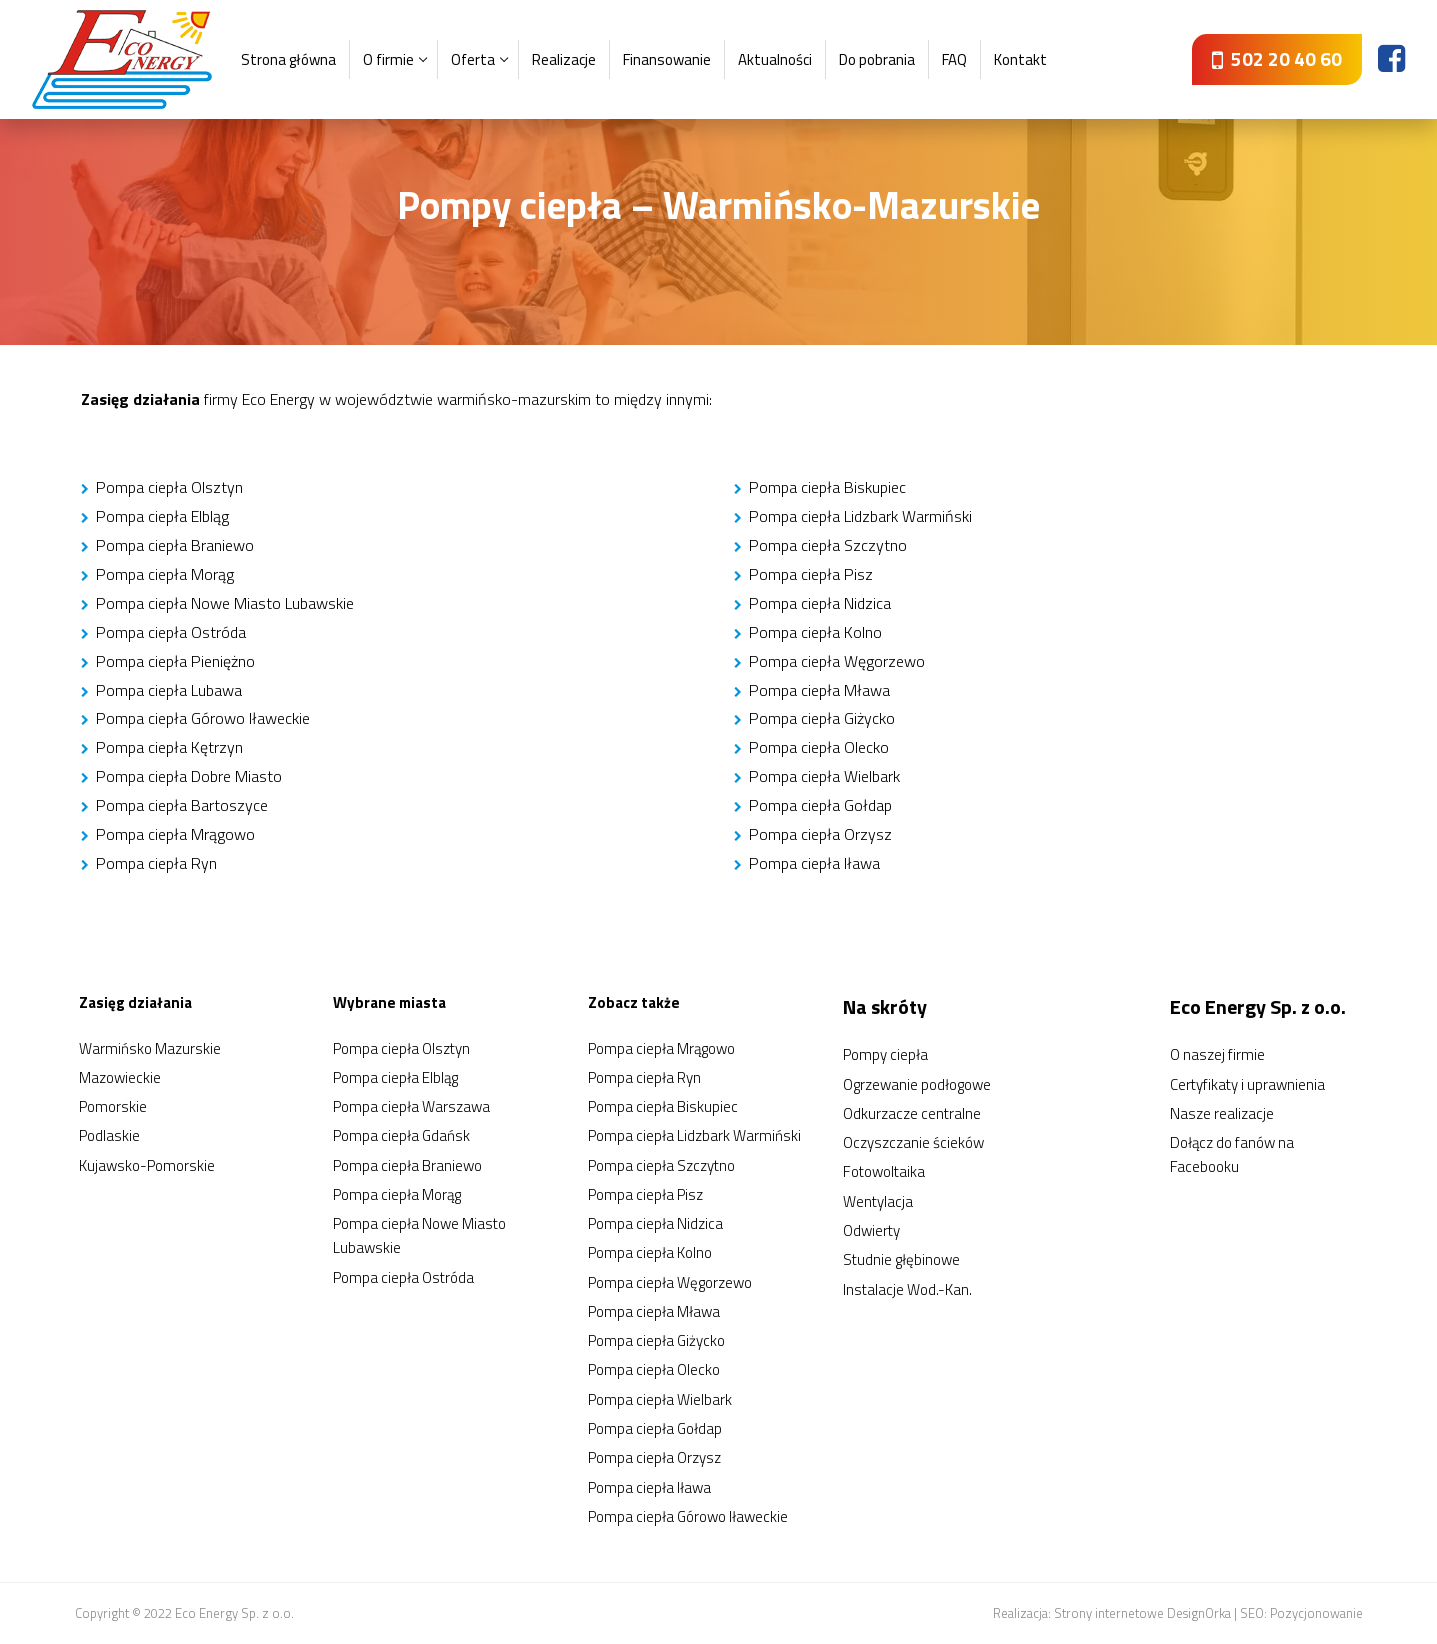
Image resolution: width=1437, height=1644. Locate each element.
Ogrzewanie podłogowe (917, 1084)
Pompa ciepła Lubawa (169, 690)
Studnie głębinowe (901, 1259)
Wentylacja (878, 1201)
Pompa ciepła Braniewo (175, 545)
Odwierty (871, 1230)
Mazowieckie (120, 1077)
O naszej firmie (1217, 1054)
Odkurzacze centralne (912, 1113)
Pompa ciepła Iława (814, 863)
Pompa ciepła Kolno (815, 632)
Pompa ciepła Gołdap (820, 805)
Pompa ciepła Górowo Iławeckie (203, 718)
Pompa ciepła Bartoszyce (182, 805)
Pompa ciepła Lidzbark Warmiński (860, 516)
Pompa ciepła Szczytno (828, 545)
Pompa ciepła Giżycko (822, 718)
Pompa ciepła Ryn (156, 863)
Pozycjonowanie (1316, 1613)
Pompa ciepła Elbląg (162, 516)
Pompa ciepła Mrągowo (175, 834)
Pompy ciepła (885, 1054)
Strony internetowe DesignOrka (1142, 1613)
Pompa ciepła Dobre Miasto (189, 776)
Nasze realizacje (1222, 1113)
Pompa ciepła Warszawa (411, 1106)
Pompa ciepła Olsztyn (169, 487)
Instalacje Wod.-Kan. (907, 1289)
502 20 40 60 (1277, 58)
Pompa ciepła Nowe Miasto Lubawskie (225, 603)
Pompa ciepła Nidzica (820, 603)
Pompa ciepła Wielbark (824, 776)
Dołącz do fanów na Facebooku (1232, 1154)
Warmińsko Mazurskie (150, 1048)
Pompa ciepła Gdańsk (401, 1135)
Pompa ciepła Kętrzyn (169, 747)
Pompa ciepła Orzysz (820, 834)
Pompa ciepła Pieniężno (175, 661)
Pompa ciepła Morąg (165, 574)
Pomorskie (113, 1106)
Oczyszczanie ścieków (913, 1142)
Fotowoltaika (884, 1171)
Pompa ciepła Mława (819, 690)
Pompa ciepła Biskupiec (827, 487)
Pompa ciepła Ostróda (171, 632)
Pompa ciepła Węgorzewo (837, 661)
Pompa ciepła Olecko (819, 747)
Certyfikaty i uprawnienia (1247, 1084)
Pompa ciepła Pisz (811, 574)
